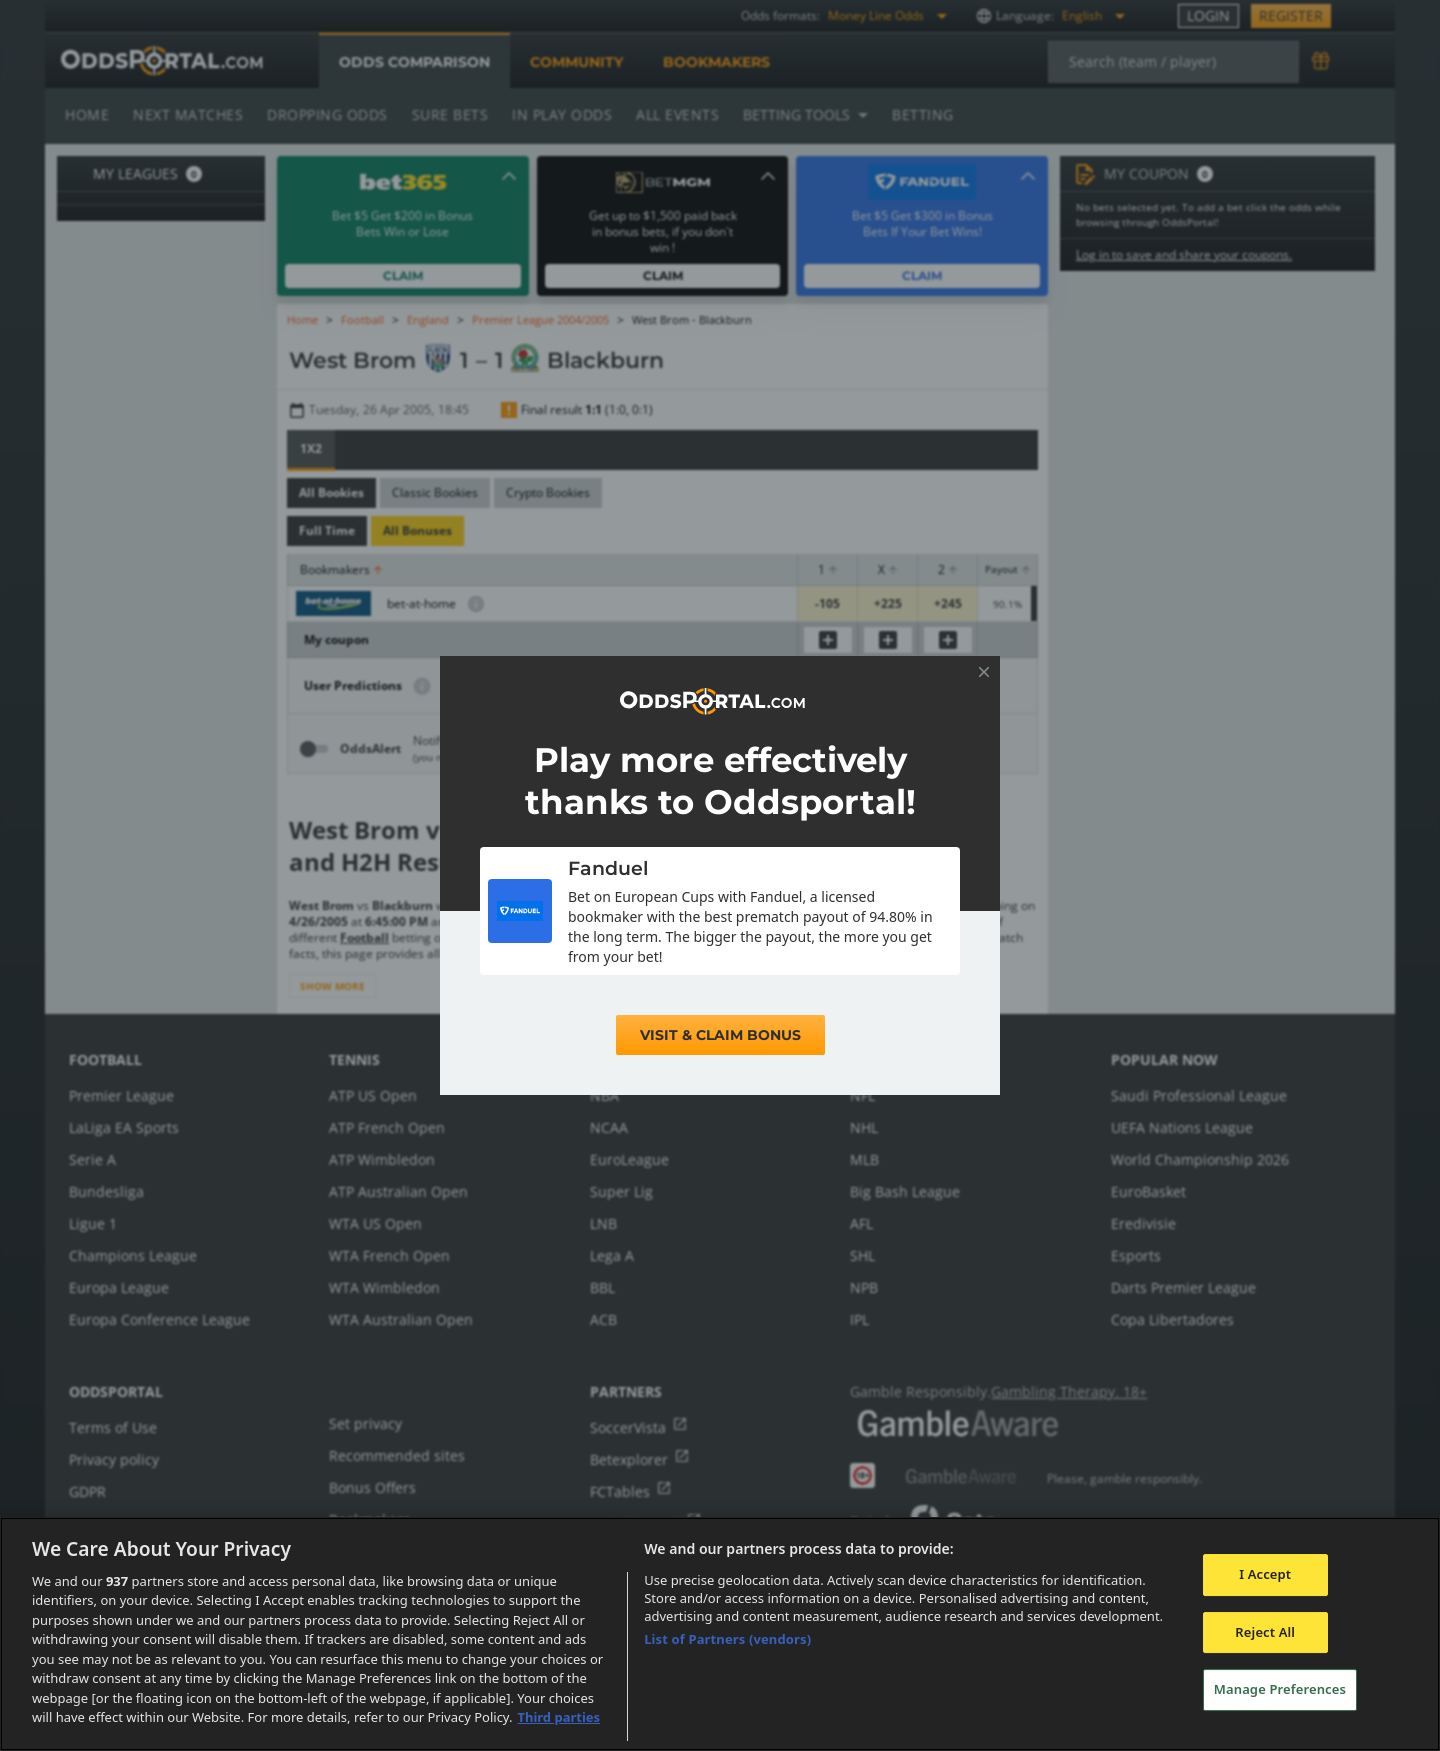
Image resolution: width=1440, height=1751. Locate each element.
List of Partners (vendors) (727, 1639)
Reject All (1265, 1632)
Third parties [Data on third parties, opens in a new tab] (558, 1717)
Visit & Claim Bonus (720, 1035)
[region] (720, 1634)
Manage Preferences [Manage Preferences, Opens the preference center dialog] (1280, 1689)
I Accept (1265, 1574)
